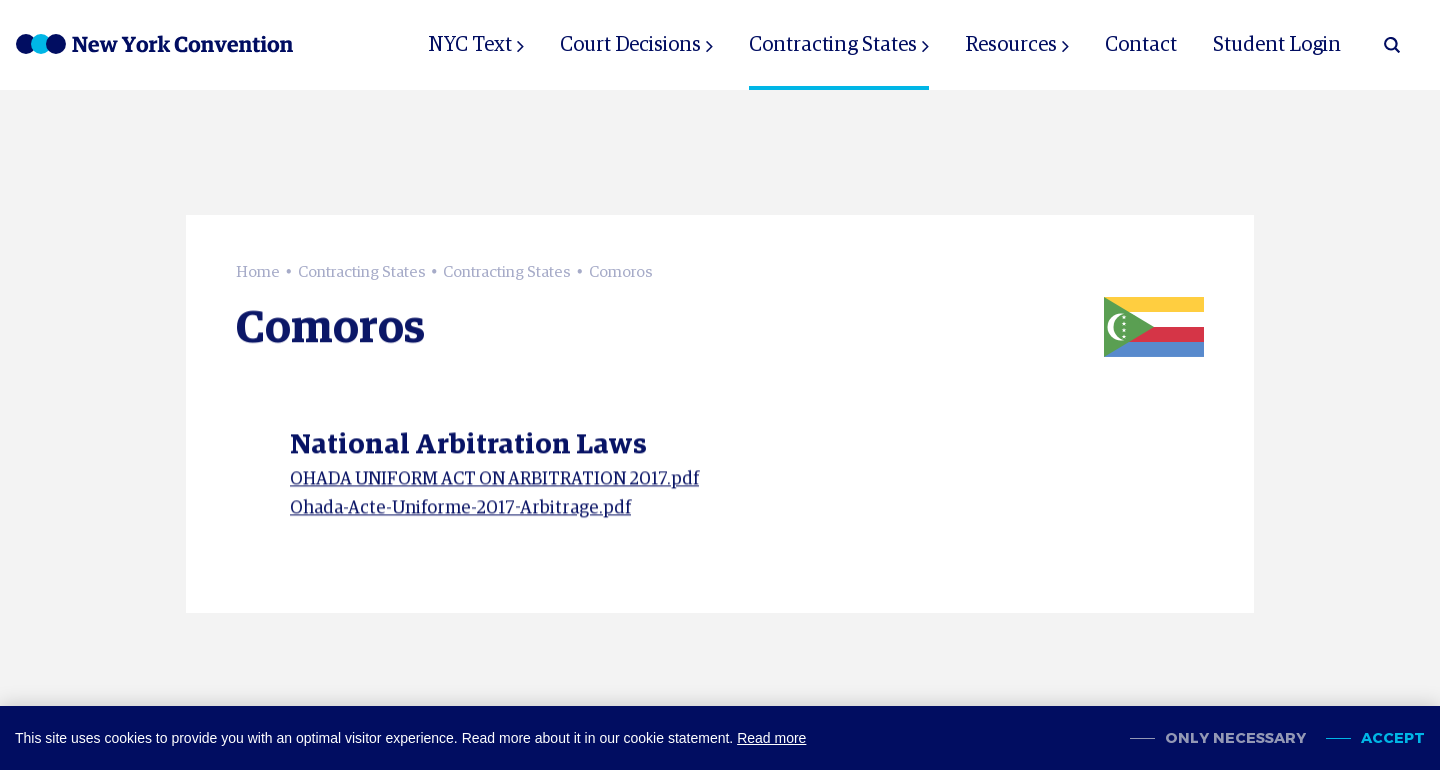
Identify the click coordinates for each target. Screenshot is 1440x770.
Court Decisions (630, 45)
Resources (1011, 45)
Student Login (1277, 45)
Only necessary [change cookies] (1235, 738)
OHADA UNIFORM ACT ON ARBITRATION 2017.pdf (494, 487)
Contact (1141, 45)
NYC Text (470, 45)
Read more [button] (771, 738)
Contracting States (833, 45)
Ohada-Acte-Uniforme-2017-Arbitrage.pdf (460, 515)
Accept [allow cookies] (1393, 738)
